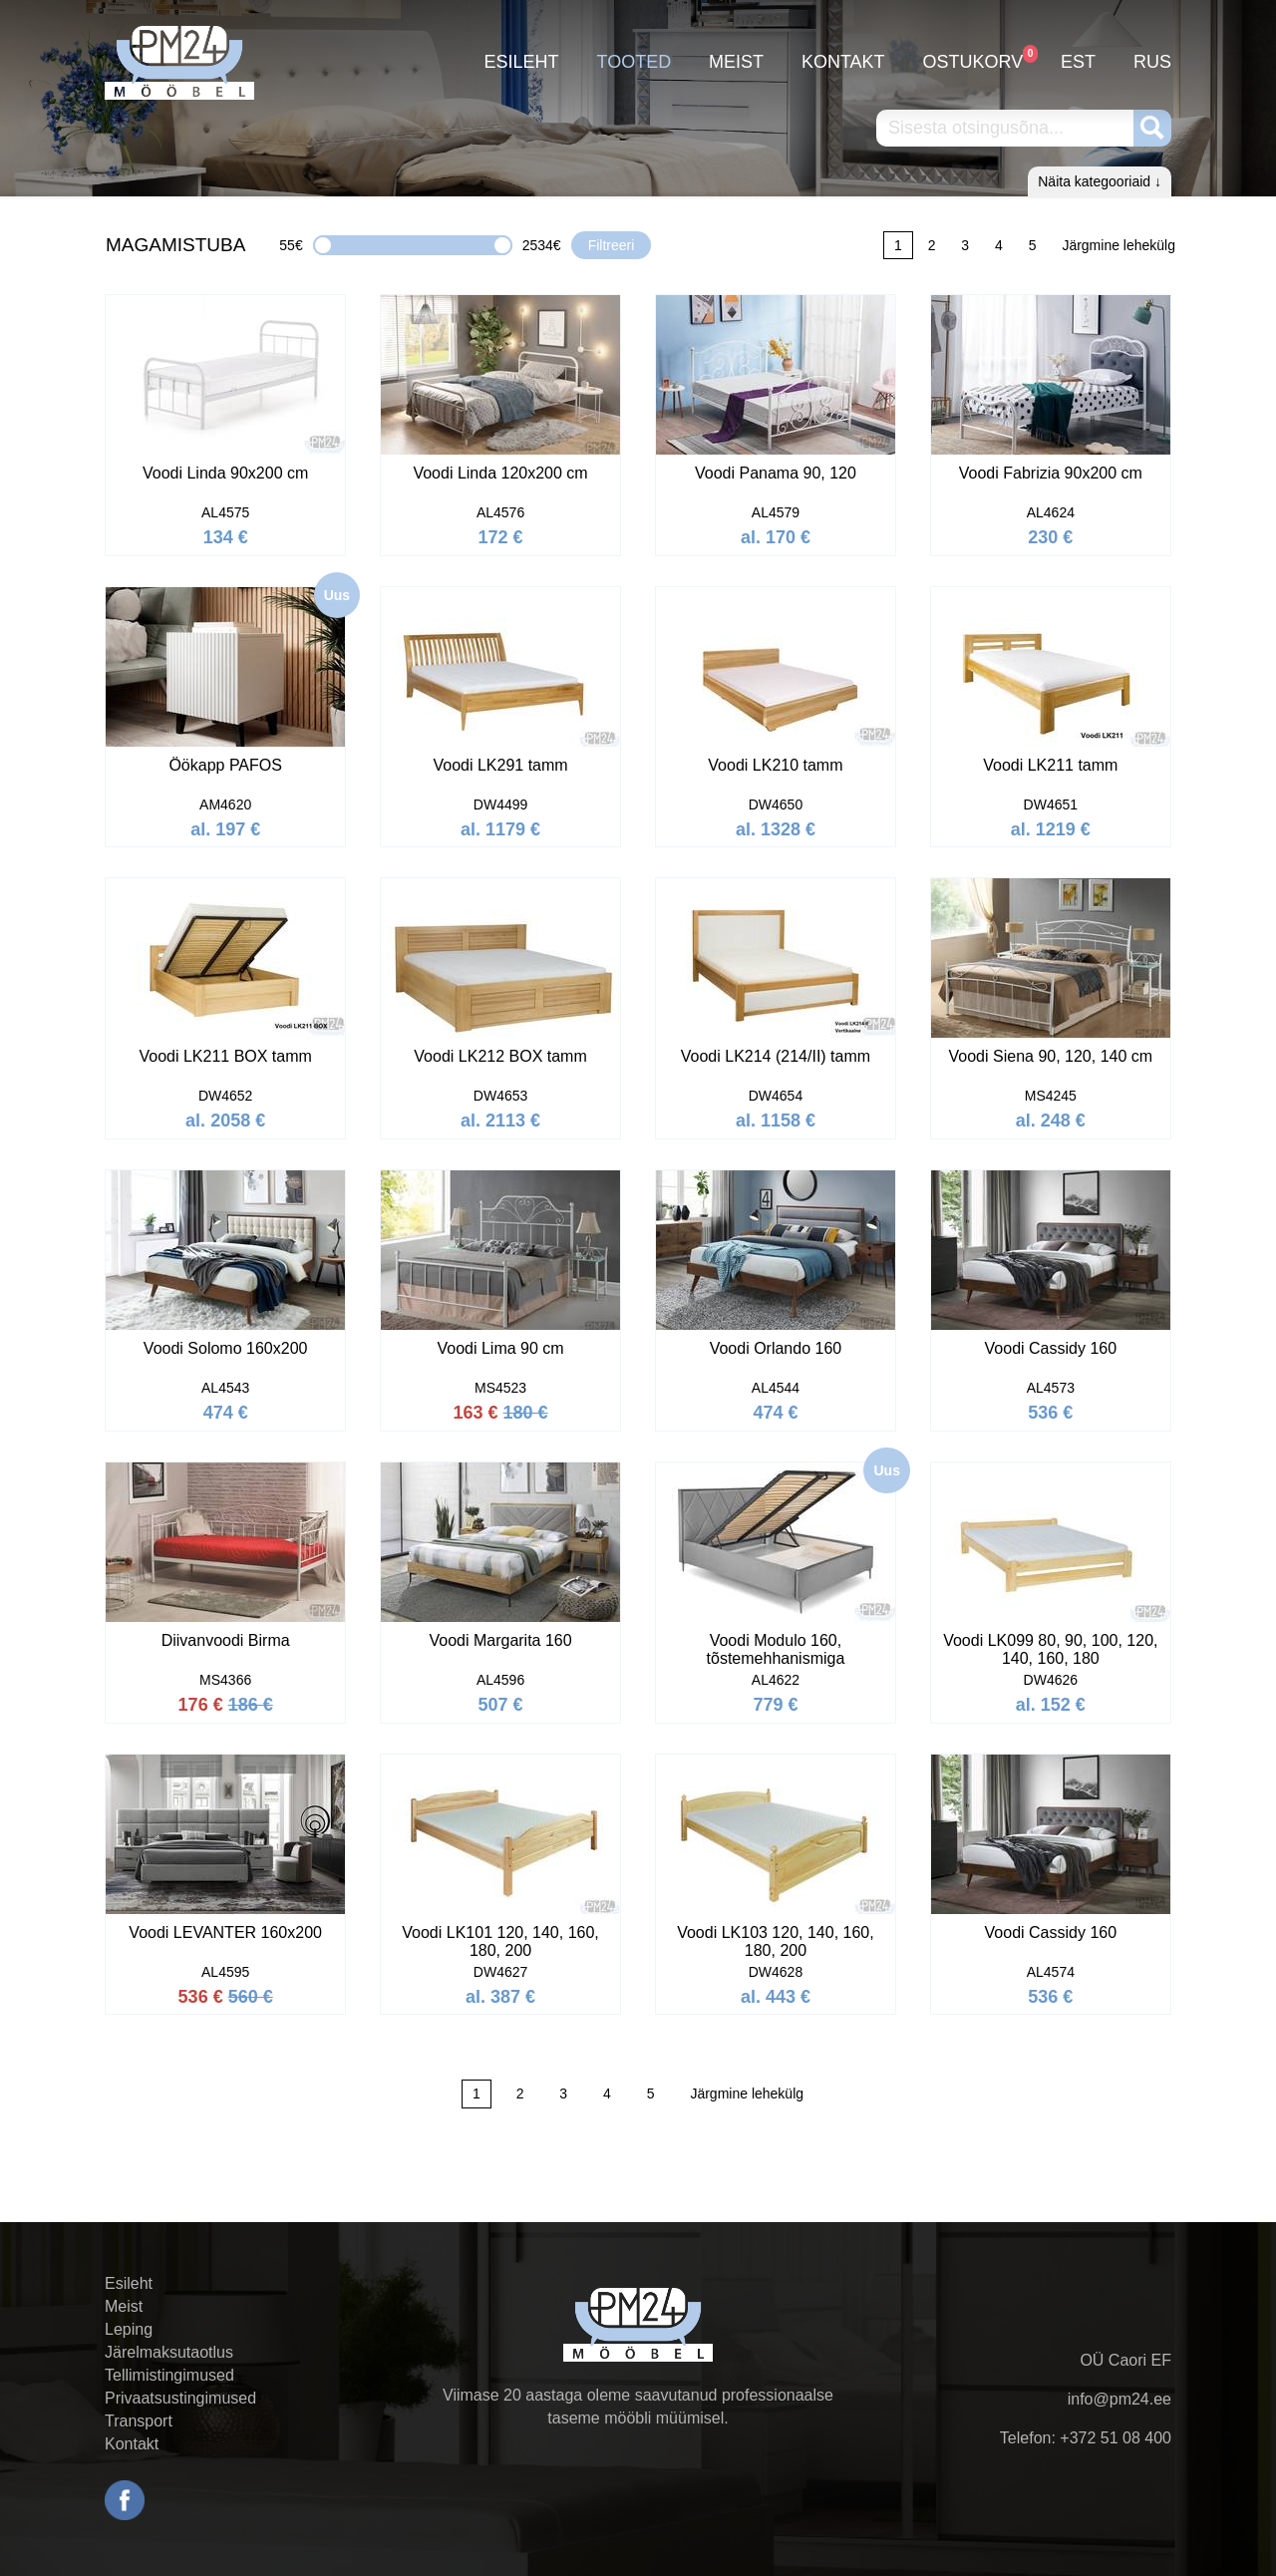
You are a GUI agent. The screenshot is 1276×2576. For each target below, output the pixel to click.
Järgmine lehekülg (1118, 245)
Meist (736, 62)
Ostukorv (973, 58)
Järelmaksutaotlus (169, 2352)
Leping (129, 2329)
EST (1078, 62)
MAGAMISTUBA (175, 244)
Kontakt (843, 62)
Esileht (521, 62)
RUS (1152, 62)
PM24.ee (179, 62)
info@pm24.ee (1119, 2399)
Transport (138, 2421)
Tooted (633, 62)
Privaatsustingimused (180, 2398)
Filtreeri (611, 245)
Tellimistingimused (169, 2375)
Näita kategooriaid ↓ (1099, 181)
